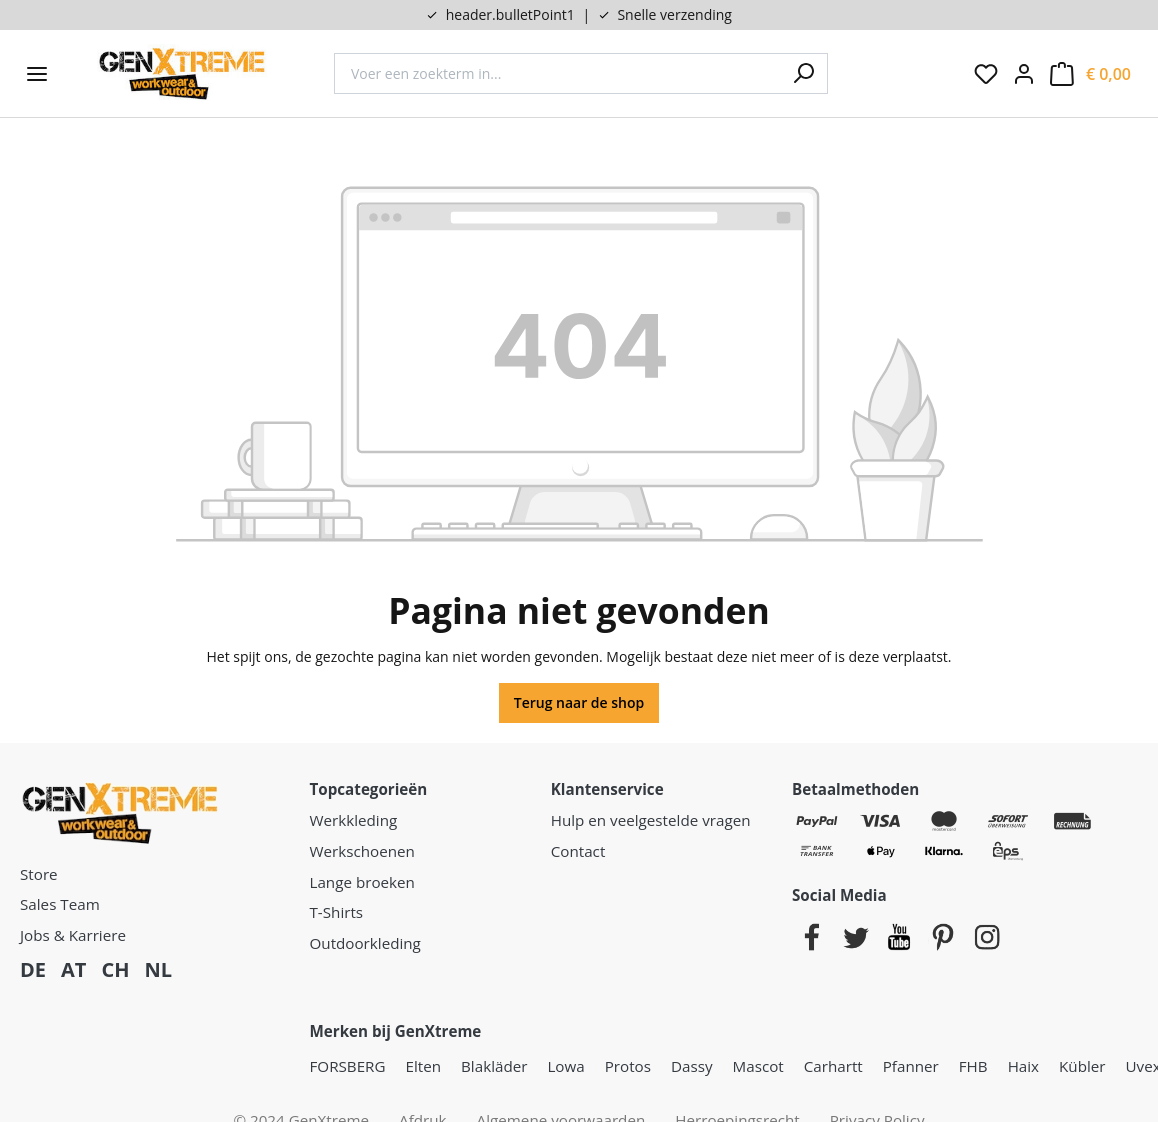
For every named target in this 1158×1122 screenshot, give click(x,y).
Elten (424, 1066)
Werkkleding (354, 820)
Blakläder (494, 1066)
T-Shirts (337, 912)
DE (33, 969)
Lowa (565, 1066)
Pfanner (911, 1066)
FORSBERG (348, 1066)
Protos (628, 1066)
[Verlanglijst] (986, 74)
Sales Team (60, 904)
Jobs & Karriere (73, 935)
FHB (973, 1066)
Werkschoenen (362, 851)
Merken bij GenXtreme (396, 1031)
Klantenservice (607, 789)
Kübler (1082, 1066)
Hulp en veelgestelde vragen (651, 820)
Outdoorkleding (365, 943)
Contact (578, 851)
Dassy (692, 1066)
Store (39, 874)
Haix (1023, 1066)
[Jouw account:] (1024, 74)
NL (158, 969)
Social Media (839, 895)
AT (73, 969)
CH (115, 969)
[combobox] (556, 73)
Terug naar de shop (579, 702)
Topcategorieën (369, 789)
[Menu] (37, 74)
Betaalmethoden (855, 789)
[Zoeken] (803, 73)
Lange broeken (362, 882)
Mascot (758, 1066)
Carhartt (833, 1066)
